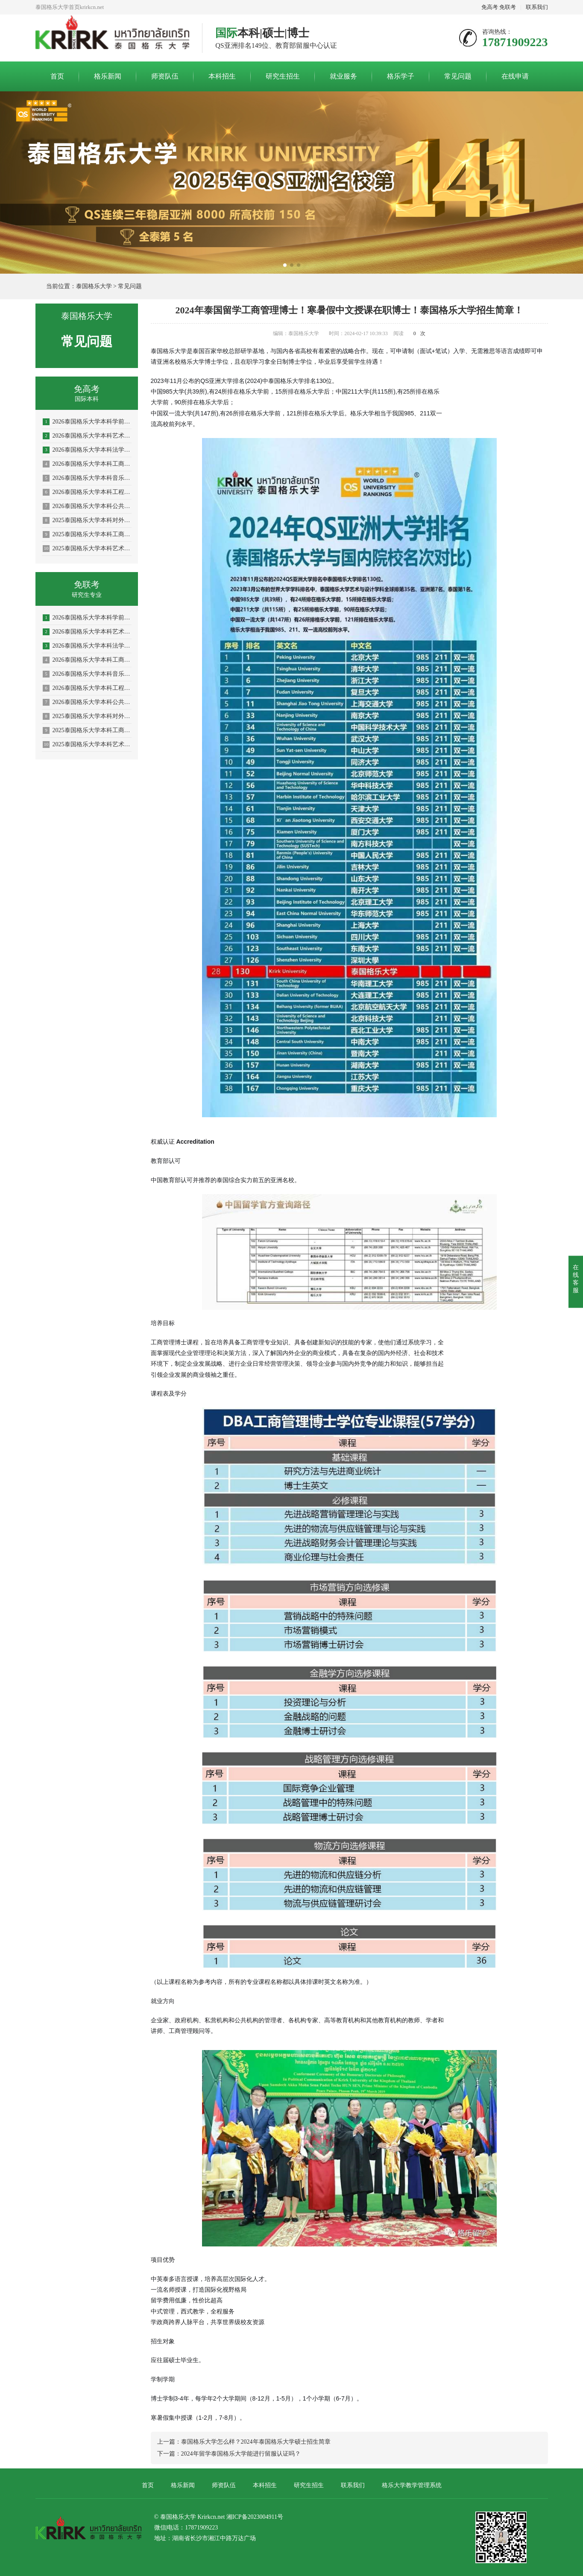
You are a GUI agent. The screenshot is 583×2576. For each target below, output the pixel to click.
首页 (57, 76)
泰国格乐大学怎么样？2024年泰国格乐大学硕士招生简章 (256, 2442)
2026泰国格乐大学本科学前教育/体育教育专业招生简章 (87, 421)
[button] (285, 265)
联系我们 (537, 7)
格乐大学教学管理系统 (412, 2485)
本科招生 (222, 76)
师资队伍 (165, 76)
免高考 (489, 7)
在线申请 (515, 76)
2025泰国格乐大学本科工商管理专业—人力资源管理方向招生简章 (87, 534)
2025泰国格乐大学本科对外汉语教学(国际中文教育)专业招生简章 (87, 520)
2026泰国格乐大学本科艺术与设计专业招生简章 (87, 435)
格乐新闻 (107, 76)
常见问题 (458, 76)
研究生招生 (283, 76)
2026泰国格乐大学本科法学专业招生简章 (87, 450)
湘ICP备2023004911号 (254, 2517)
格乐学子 (400, 76)
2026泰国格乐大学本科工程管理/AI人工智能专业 (87, 492)
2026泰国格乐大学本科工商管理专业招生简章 (87, 464)
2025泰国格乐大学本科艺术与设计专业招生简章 (87, 548)
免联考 (507, 7)
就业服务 (343, 76)
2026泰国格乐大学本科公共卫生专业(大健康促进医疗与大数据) (87, 506)
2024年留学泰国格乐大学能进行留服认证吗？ (241, 2453)
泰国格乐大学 (94, 286)
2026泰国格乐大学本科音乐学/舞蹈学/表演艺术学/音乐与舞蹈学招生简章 (87, 478)
